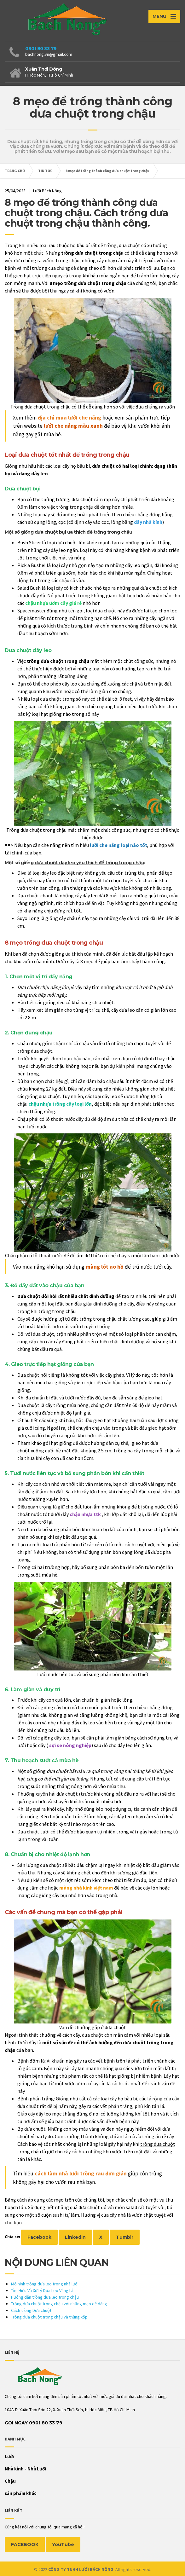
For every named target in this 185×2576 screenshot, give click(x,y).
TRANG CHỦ (15, 170)
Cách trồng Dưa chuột (31, 2310)
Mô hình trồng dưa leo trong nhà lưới (44, 2284)
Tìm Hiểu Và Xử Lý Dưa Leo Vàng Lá (42, 2290)
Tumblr (124, 2237)
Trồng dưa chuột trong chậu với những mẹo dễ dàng (59, 2304)
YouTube (63, 2544)
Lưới (9, 2456)
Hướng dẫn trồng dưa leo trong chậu (45, 2297)
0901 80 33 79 (41, 48)
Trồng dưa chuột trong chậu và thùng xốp (49, 2317)
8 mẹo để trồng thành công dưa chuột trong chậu (107, 170)
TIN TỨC (45, 170)
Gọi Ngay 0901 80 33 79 (33, 2423)
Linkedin (75, 2237)
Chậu (10, 2481)
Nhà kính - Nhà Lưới (25, 2469)
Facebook (39, 2237)
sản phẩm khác (20, 2493)
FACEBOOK (24, 2544)
